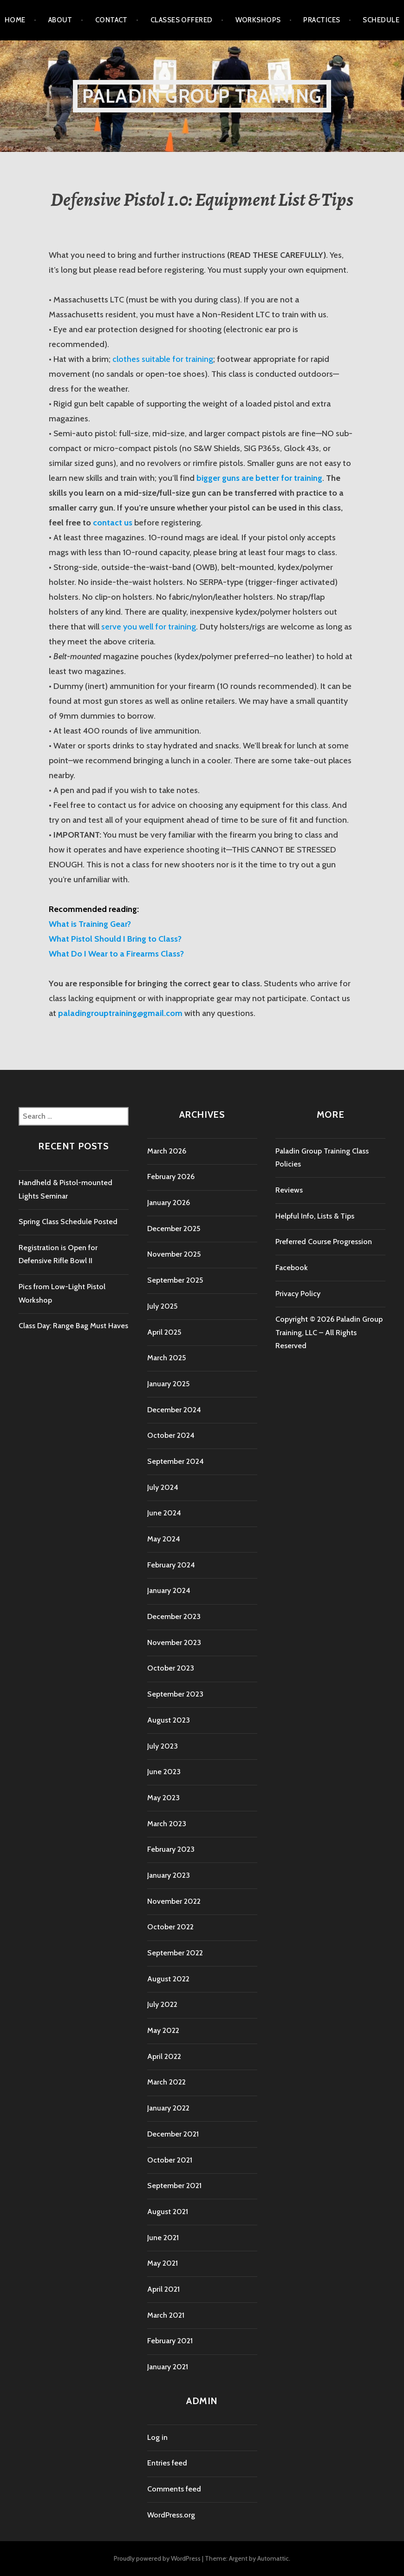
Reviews (289, 1190)
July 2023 (162, 1746)
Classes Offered (181, 20)
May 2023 (163, 1797)
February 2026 (171, 1176)
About (60, 20)
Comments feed (174, 2488)
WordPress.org (171, 2514)
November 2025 (174, 1254)
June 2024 (164, 1512)
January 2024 (168, 1590)
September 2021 (174, 2185)
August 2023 (168, 1720)
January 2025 (168, 1383)
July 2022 (162, 2004)
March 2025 (166, 1357)
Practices (321, 20)
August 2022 (168, 1978)
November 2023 (174, 1642)
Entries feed (167, 2462)
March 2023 (166, 1823)
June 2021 (163, 2237)
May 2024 (163, 1538)
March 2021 (165, 2315)
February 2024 (171, 1564)
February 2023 (171, 1849)
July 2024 (162, 1487)
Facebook (291, 1267)
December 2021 (173, 2134)
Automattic (273, 2558)
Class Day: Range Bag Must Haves (73, 1325)
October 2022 (170, 1926)
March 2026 (166, 1151)
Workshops (258, 20)
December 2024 (174, 1409)
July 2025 (162, 1306)
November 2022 (174, 1901)
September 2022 (175, 1952)
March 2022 (166, 2082)
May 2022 (163, 2030)
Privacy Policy (297, 1293)
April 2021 (163, 2289)
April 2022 (164, 2056)
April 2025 (164, 1332)
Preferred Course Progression (323, 1241)
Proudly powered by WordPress (157, 2558)
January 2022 (168, 2108)
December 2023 (174, 1616)
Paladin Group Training (202, 96)
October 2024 (171, 1435)
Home (15, 20)
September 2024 (175, 1461)
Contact (111, 20)
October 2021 (169, 2160)
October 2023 (170, 1668)
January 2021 (167, 2366)
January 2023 (168, 1875)
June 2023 (164, 1771)
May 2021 (162, 2263)
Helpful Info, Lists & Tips (314, 1216)
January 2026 (168, 1202)
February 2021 (170, 2340)
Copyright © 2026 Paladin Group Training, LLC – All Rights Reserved (329, 1332)
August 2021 (167, 2211)
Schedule (381, 20)
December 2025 (173, 1228)
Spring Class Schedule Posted (68, 1221)
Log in (157, 2437)
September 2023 (175, 1694)
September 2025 (175, 1280)
